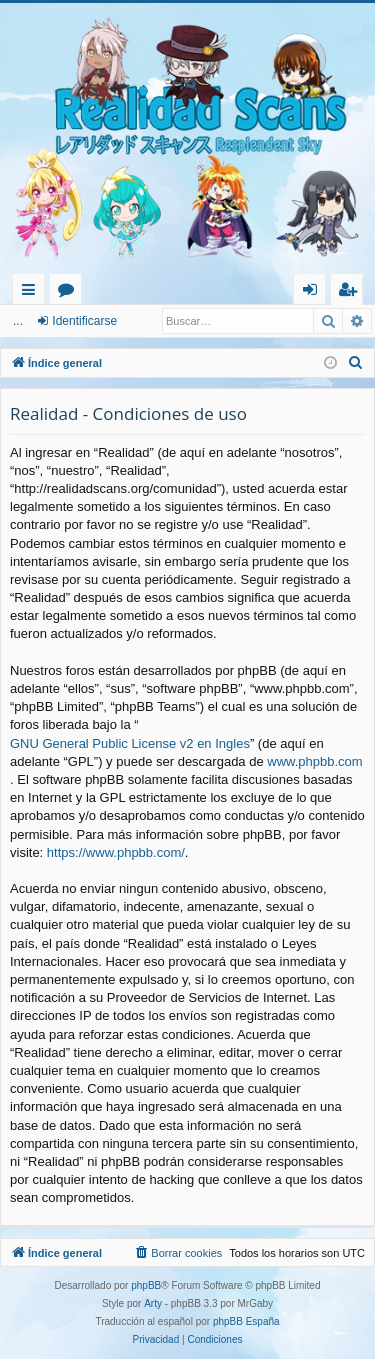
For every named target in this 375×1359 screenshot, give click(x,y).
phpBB (146, 1285)
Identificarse (84, 321)
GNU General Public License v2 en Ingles (130, 743)
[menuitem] (356, 363)
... (18, 321)
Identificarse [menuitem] (314, 292)
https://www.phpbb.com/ (116, 852)
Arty (153, 1303)
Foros (69, 292)
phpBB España (246, 1321)
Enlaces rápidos (32, 292)
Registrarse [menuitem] (351, 292)
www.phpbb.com (314, 761)
